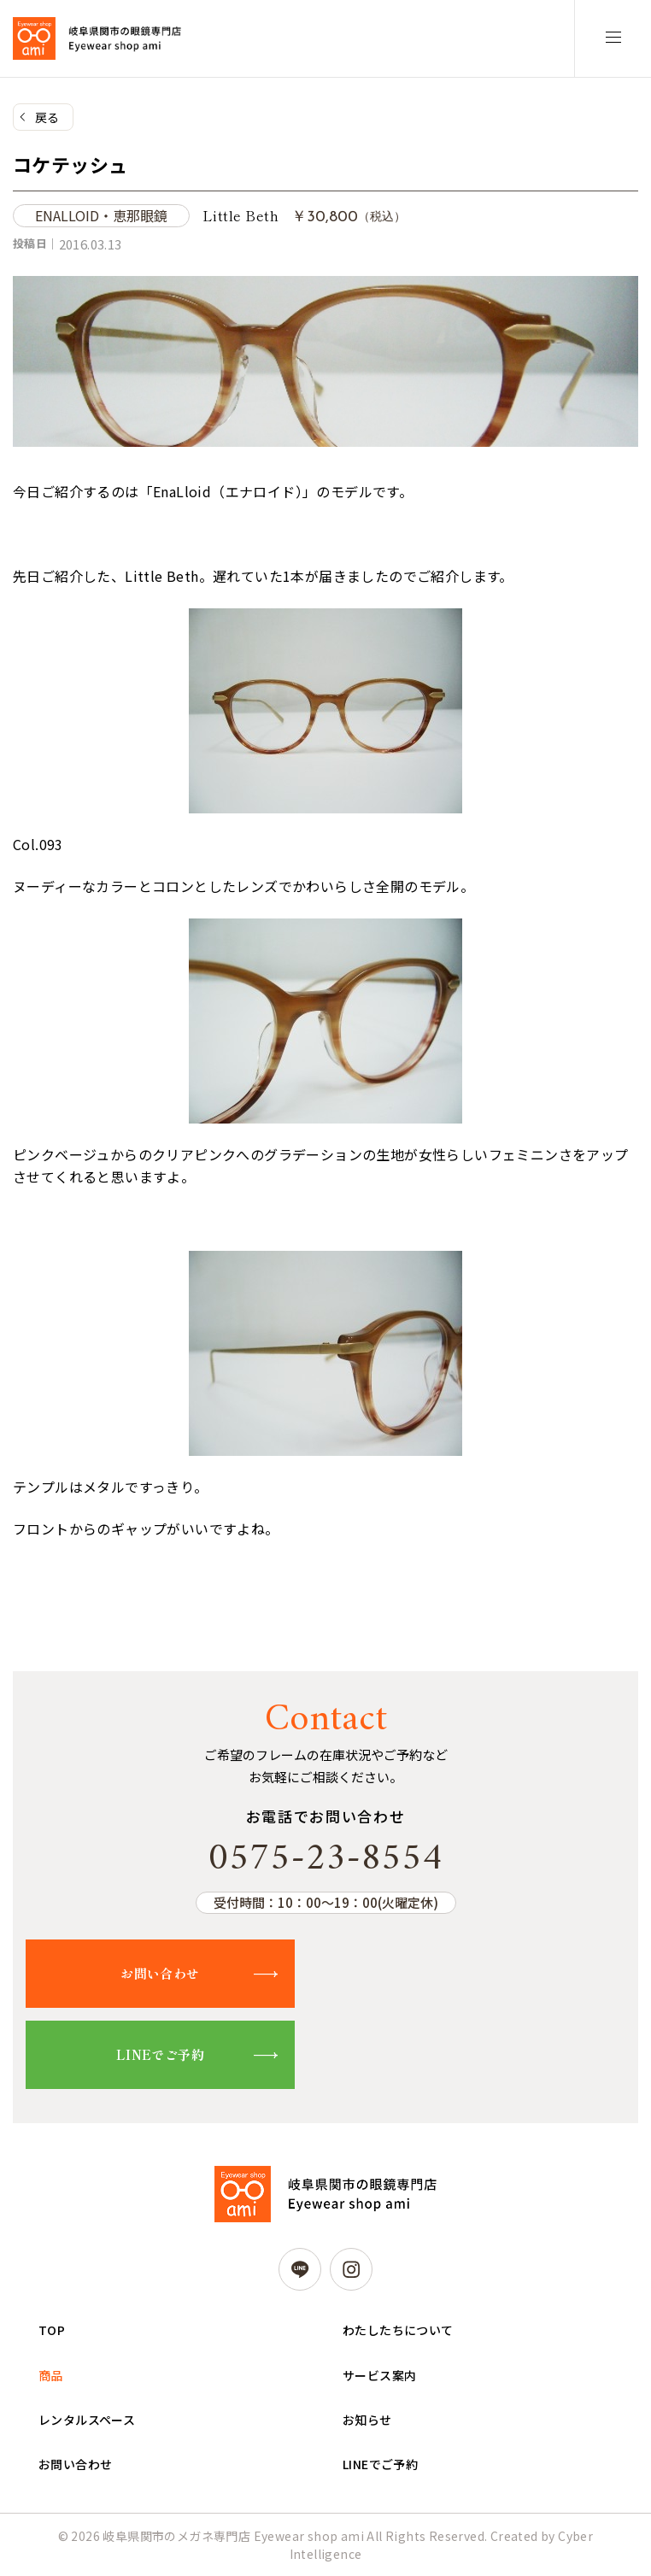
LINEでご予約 (160, 2054)
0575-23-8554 (325, 1859)
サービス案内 (379, 2375)
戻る (47, 117)
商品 (50, 2375)
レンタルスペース (86, 2419)
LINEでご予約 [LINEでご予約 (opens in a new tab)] (380, 2464)
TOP (51, 2329)
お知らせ (367, 2419)
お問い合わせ (159, 1973)
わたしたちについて (398, 2329)
